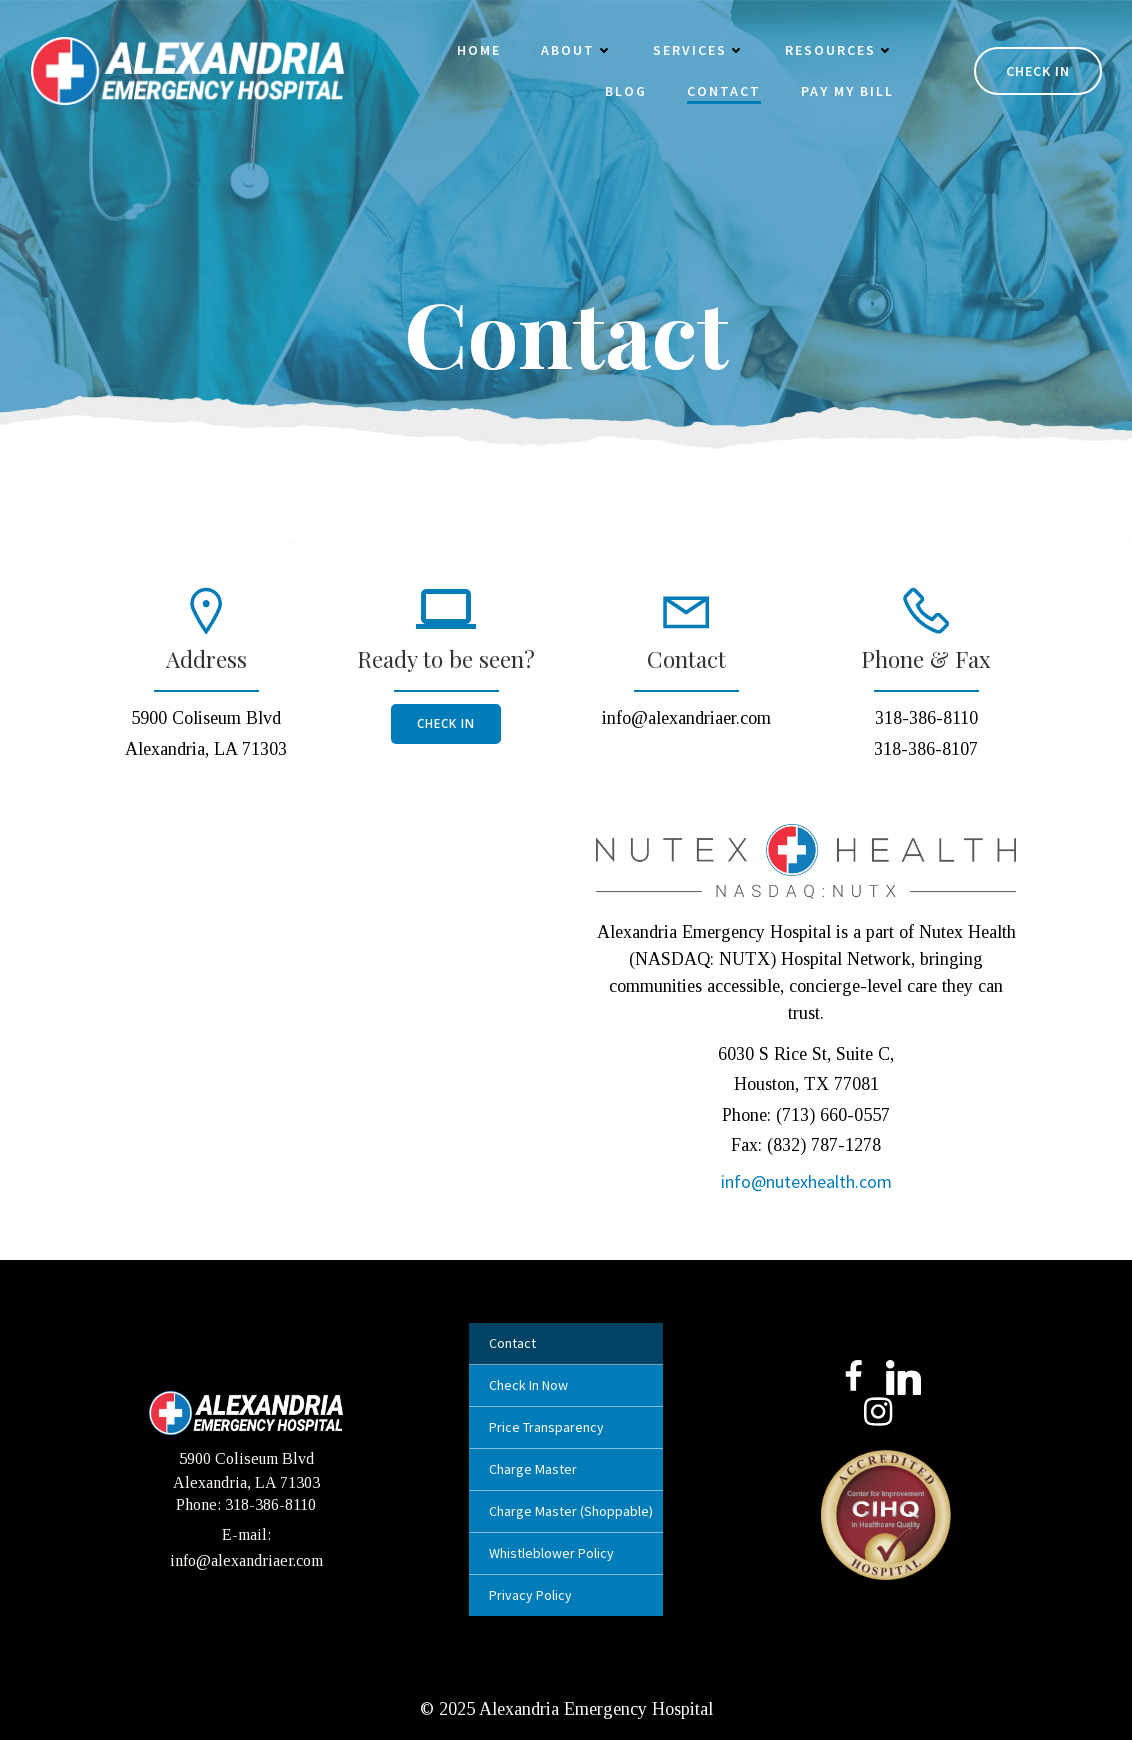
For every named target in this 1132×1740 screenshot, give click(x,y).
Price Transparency (546, 1427)
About (577, 50)
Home (479, 50)
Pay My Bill (847, 91)
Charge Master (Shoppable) (566, 1511)
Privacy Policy (530, 1595)
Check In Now (528, 1385)
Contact (724, 91)
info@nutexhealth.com (806, 1181)
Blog (626, 91)
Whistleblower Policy (551, 1553)
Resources (839, 50)
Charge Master (533, 1469)
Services (699, 50)
